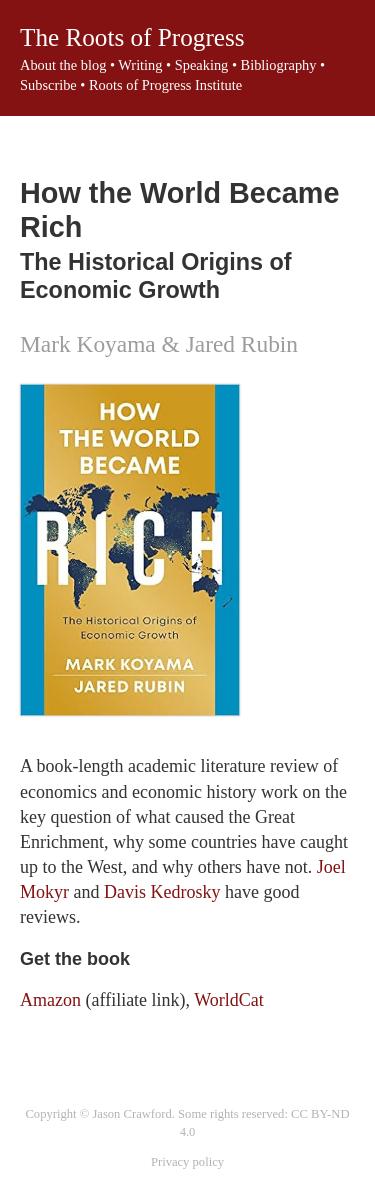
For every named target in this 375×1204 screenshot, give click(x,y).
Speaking (202, 65)
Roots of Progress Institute (165, 85)
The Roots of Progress (132, 37)
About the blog (63, 65)
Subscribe (48, 85)
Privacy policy (187, 1162)
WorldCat (229, 1000)
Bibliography (279, 65)
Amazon (50, 1000)
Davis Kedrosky (162, 892)
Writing (140, 65)
